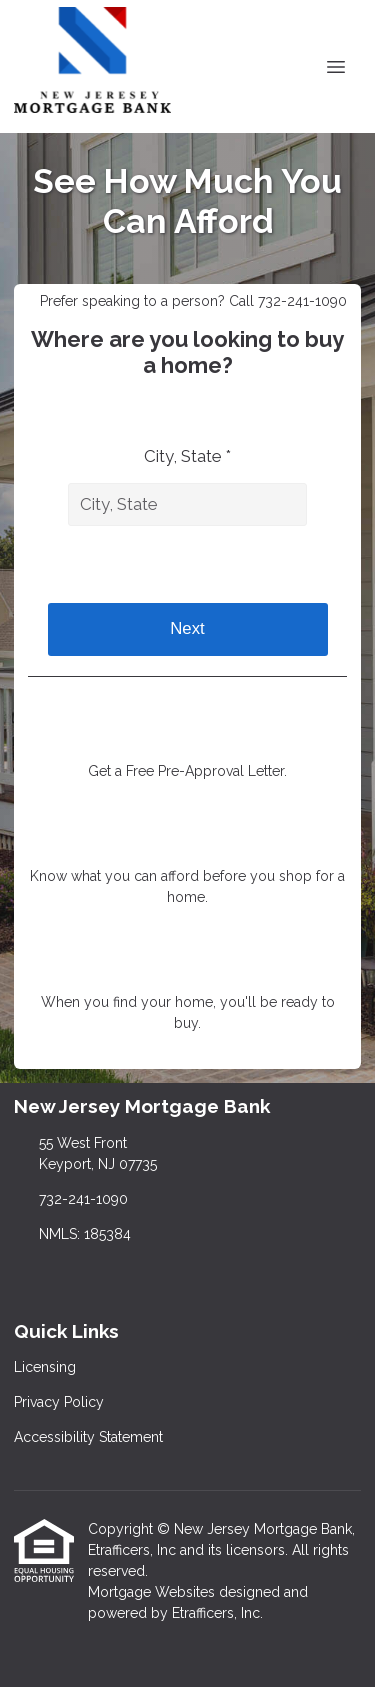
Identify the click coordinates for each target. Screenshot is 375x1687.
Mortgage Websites (153, 1592)
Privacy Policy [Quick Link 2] (59, 1402)
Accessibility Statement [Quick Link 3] (88, 1437)
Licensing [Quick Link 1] (45, 1367)
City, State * (187, 456)
